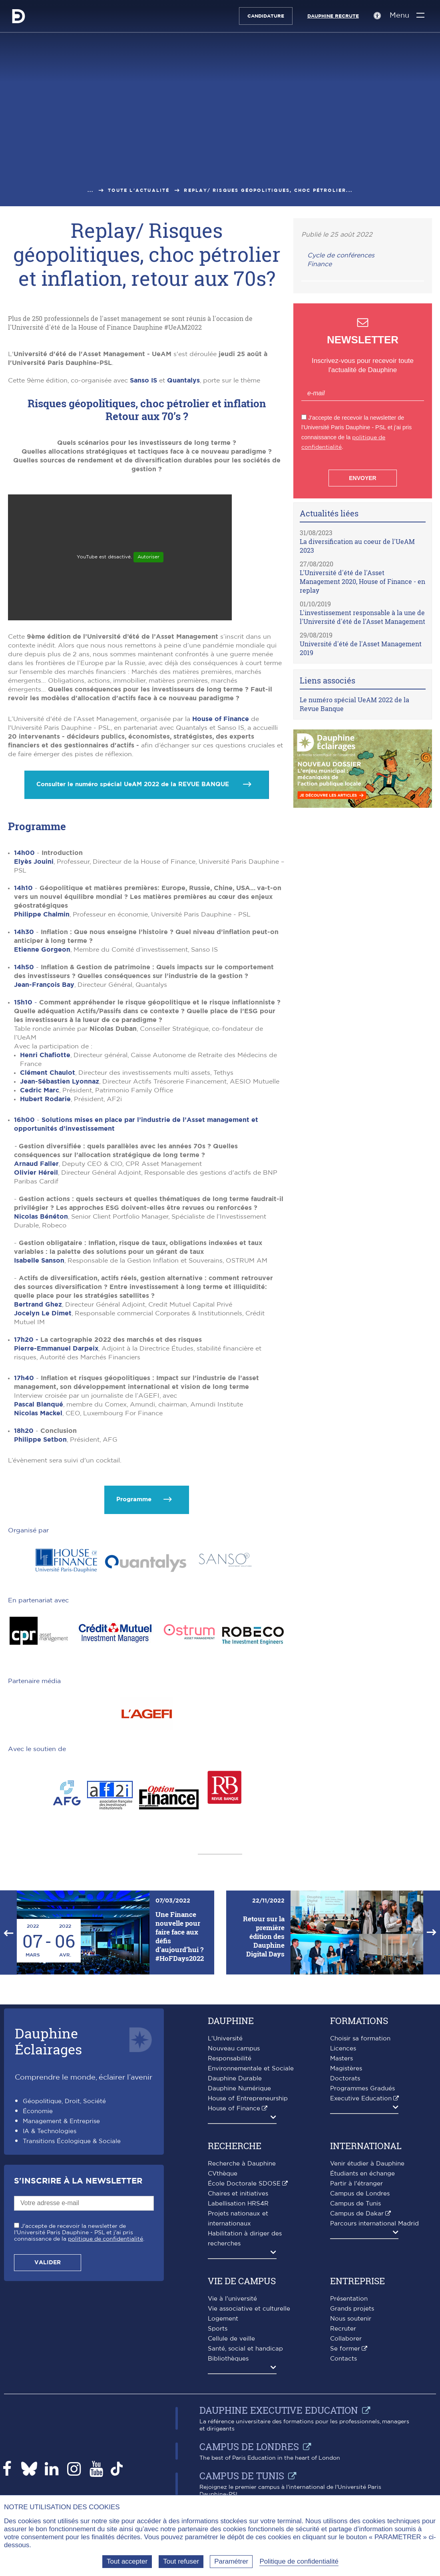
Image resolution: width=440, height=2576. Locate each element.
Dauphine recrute (332, 16)
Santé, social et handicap (245, 2349)
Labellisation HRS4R (238, 2204)
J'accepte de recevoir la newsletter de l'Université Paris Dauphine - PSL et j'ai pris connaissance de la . (79, 2232)
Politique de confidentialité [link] (298, 2561)
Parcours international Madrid (374, 2224)
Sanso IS (143, 380)
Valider (47, 2262)
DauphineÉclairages (48, 2041)
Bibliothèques (228, 2359)
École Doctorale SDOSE (244, 2184)
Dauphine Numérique (239, 2089)
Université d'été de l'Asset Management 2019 (361, 648)
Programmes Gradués (362, 2089)
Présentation (349, 2299)
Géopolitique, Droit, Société (64, 2101)
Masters (341, 2059)
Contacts (343, 2359)
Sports (217, 2329)
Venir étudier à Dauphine (367, 2164)
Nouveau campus (234, 2049)
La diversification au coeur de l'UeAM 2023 (357, 545)
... (91, 190)
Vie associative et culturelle (249, 2309)
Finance (319, 264)
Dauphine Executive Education (278, 2410)
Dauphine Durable (235, 2079)
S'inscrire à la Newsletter (78, 2181)
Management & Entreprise (61, 2121)
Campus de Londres (360, 2194)
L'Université (225, 2039)
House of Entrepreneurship (248, 2099)
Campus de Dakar (357, 2214)
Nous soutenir (350, 2319)
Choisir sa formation (360, 2039)
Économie (38, 2111)
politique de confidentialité (105, 2239)
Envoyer (362, 478)
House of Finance (220, 719)
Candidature (265, 16)
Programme (133, 1499)
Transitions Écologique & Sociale (72, 2141)
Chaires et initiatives (238, 2194)
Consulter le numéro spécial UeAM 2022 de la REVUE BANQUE (133, 784)
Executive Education (361, 2099)
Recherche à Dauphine (242, 2164)
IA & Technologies (49, 2131)
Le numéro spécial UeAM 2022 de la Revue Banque (354, 704)
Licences (343, 2049)
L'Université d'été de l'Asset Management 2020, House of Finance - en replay (362, 581)
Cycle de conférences (340, 255)
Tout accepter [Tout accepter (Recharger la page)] (127, 2561)
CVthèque (222, 2174)
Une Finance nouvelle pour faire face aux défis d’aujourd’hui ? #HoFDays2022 (179, 1936)
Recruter (343, 2329)
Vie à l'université (232, 2299)
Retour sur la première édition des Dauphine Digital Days (264, 1936)
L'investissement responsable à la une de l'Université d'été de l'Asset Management (362, 617)
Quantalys (183, 380)
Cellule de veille (231, 2339)
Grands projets (352, 2309)
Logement (223, 2319)
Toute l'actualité (138, 190)
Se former (345, 2349)
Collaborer (346, 2339)
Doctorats (345, 2079)
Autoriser (148, 556)
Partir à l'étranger (356, 2184)
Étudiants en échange (362, 2174)
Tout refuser (181, 2561)
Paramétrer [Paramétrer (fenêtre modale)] (231, 2561)
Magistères (346, 2069)
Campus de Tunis (355, 2204)
